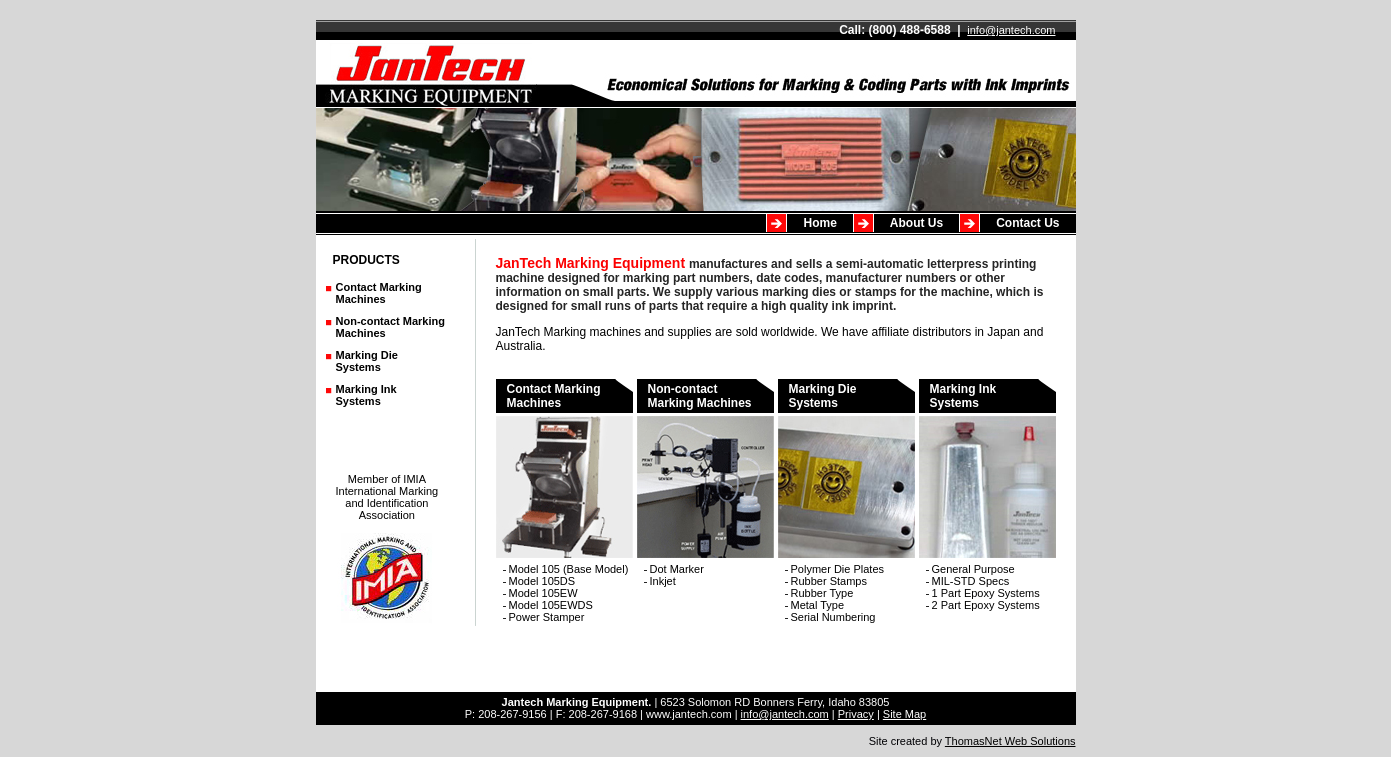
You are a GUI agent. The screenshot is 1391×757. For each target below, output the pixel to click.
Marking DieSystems (367, 361)
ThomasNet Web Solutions (1010, 741)
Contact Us (1027, 223)
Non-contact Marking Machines (705, 470)
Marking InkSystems (987, 470)
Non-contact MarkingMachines (390, 327)
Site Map (904, 714)
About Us (916, 223)
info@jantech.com (1011, 30)
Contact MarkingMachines (379, 293)
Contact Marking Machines (564, 470)
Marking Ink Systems (366, 395)
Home (819, 223)
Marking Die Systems (846, 470)
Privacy (856, 714)
